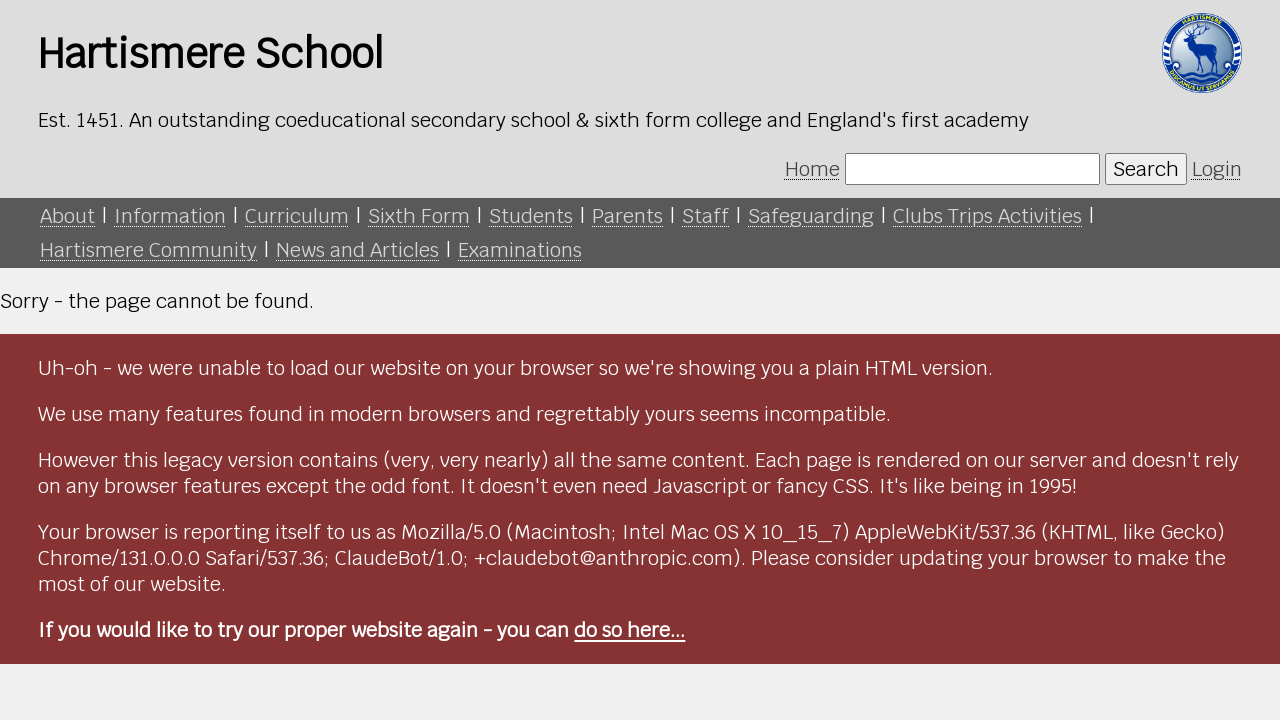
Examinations (520, 250)
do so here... (629, 630)
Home (812, 169)
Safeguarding (811, 216)
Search (1146, 169)
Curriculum (297, 216)
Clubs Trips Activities (987, 216)
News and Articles (357, 250)
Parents (627, 216)
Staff (705, 216)
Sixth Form (419, 216)
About (67, 216)
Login (1217, 169)
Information (170, 216)
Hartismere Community (148, 250)
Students (531, 216)
